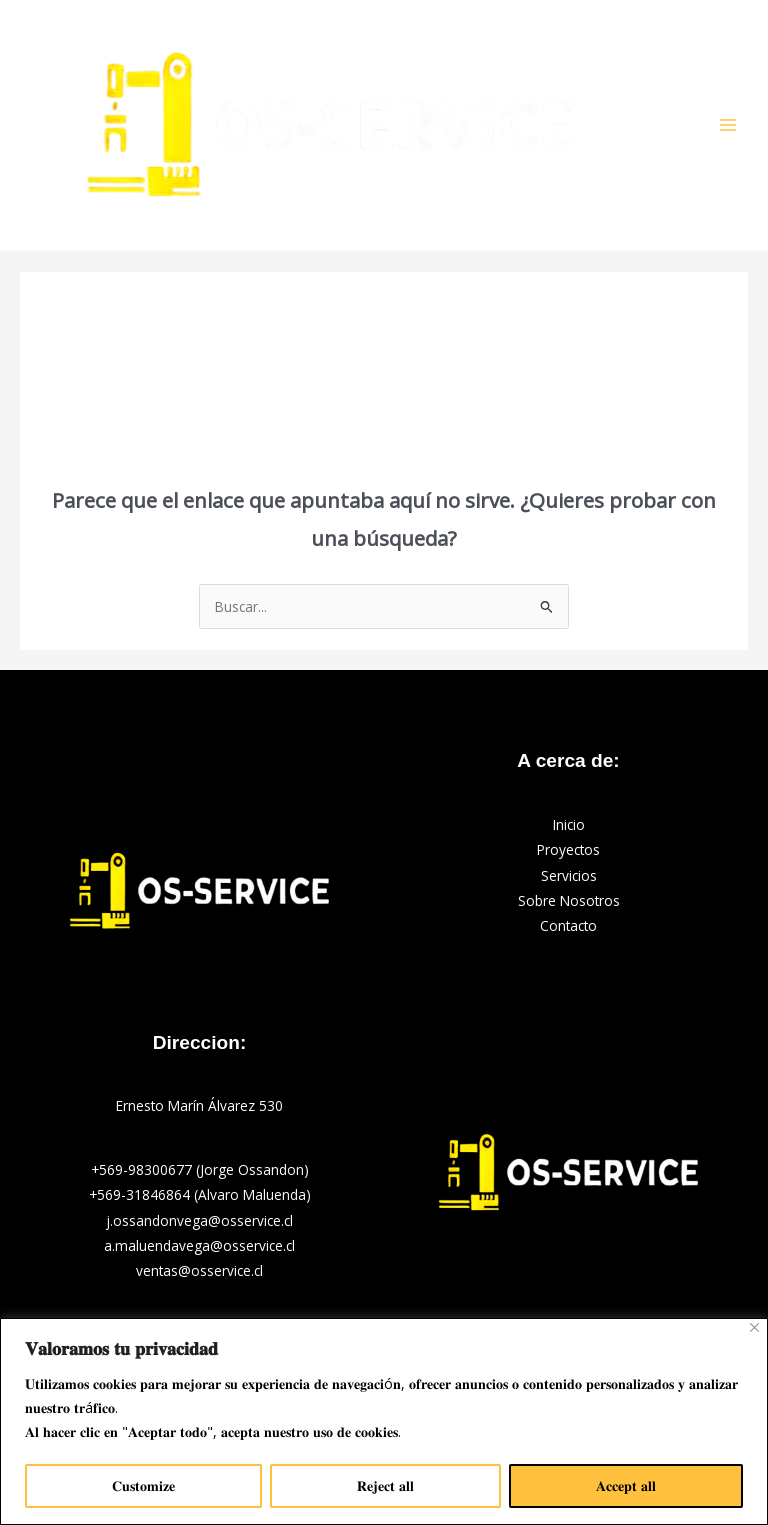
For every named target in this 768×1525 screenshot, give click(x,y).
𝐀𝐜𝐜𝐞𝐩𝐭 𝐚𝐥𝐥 (626, 1485)
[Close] (754, 1327)
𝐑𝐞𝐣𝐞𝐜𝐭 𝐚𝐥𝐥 (385, 1485)
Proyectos (568, 849)
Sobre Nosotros (569, 900)
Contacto (568, 925)
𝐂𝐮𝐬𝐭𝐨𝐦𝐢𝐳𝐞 (143, 1485)
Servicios (569, 875)
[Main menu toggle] (728, 125)
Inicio (569, 824)
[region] (384, 1421)
